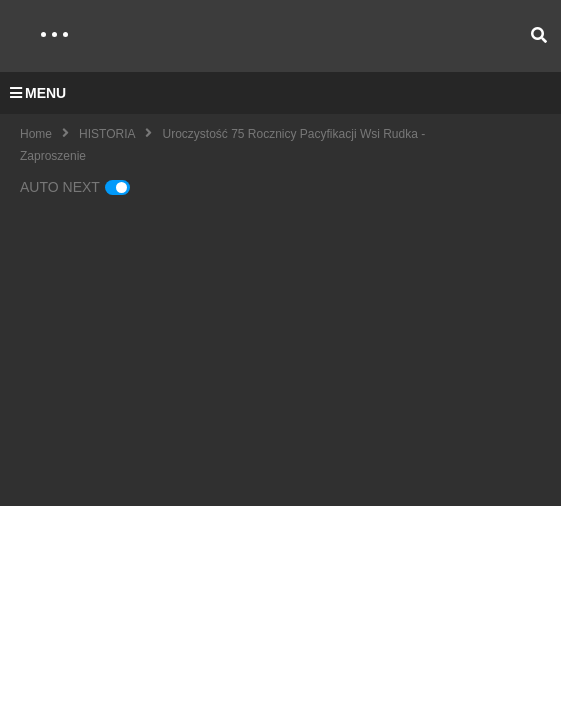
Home (36, 134)
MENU (38, 93)
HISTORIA (107, 134)
